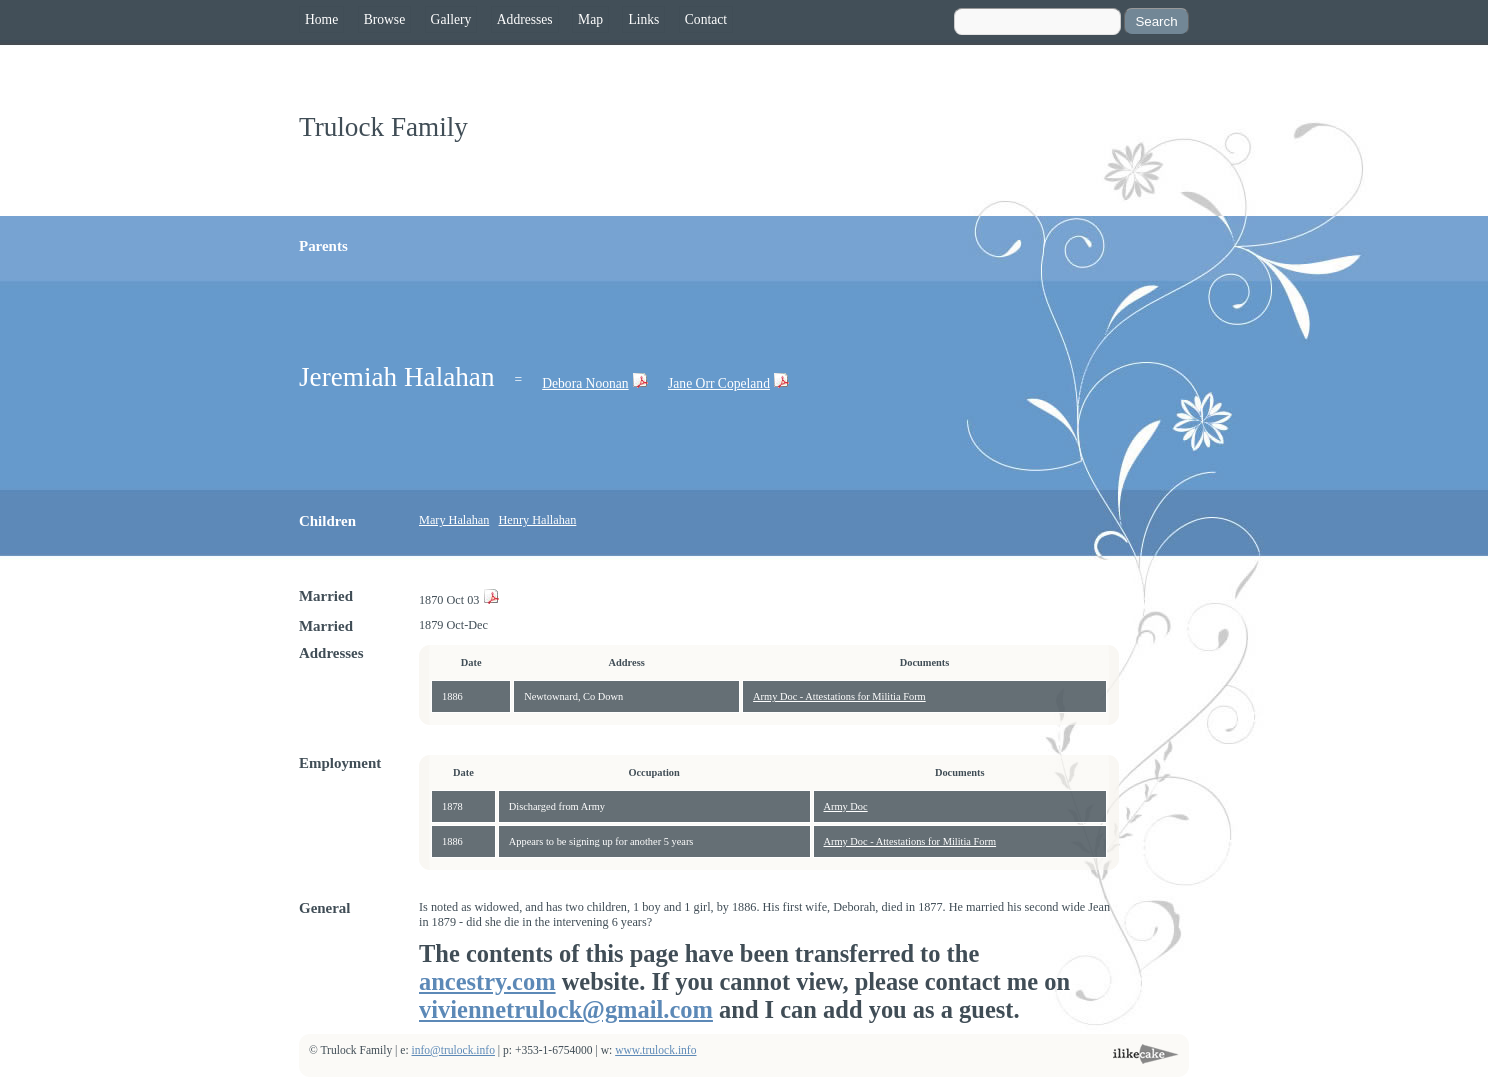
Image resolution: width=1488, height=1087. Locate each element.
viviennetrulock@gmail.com (566, 1009)
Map (590, 19)
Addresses (525, 19)
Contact (706, 19)
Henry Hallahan (538, 520)
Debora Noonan (585, 383)
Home (321, 19)
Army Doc (846, 806)
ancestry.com (487, 981)
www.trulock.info (655, 1050)
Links (643, 19)
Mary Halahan (454, 520)
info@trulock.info (453, 1050)
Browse (385, 19)
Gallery (451, 19)
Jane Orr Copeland (719, 383)
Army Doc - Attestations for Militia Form (839, 696)
